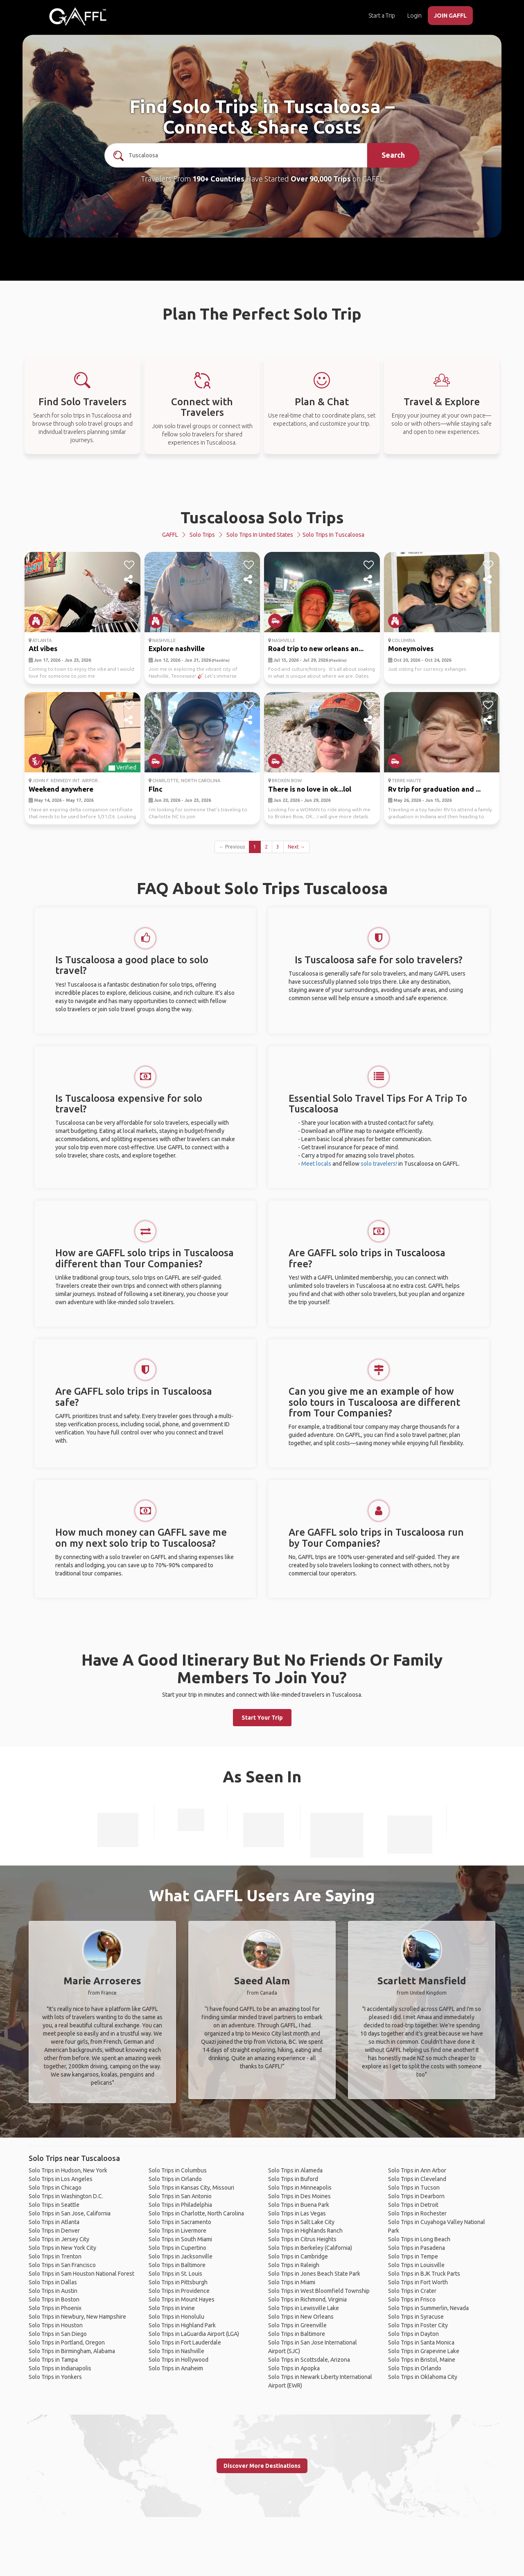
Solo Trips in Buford (293, 2179)
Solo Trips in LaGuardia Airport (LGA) (194, 2334)
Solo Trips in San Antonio (180, 2196)
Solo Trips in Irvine (172, 2308)
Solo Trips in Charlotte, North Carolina (196, 2213)
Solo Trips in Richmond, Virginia (307, 2299)
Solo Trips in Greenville (297, 2325)
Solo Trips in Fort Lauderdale (185, 2342)
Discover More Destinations (262, 2466)
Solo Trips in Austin (53, 2291)
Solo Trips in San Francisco (62, 2265)
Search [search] (393, 155)
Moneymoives (411, 648)
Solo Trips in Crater (412, 2291)
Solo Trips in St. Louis (175, 2273)
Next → (296, 846)
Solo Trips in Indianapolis (60, 2368)
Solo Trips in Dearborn (416, 2196)
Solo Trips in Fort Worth (418, 2282)
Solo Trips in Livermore (177, 2230)
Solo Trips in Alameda (295, 2170)
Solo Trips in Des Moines (299, 2196)
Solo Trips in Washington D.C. (66, 2196)
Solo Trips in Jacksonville (180, 2256)
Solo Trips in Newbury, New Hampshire (77, 2316)
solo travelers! (379, 1163)
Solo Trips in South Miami (180, 2239)
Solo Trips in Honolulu (176, 2316)
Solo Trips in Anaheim (176, 2368)
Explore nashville (177, 648)
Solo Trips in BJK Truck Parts (424, 2273)
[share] (129, 579)
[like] (129, 565)
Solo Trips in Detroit (413, 2205)
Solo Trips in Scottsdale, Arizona (309, 2359)
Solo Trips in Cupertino (177, 2248)
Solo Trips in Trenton (55, 2256)
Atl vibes (43, 648)
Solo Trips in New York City (62, 2248)
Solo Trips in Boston (54, 2299)
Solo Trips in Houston (56, 2325)
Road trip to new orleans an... (316, 648)
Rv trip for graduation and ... (434, 789)
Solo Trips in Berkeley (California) (310, 2248)
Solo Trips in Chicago (55, 2187)
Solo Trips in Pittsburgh (178, 2282)
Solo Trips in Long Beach (419, 2239)
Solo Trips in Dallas (53, 2282)
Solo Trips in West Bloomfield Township (319, 2291)
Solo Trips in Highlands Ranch (305, 2230)
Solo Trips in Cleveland (417, 2179)
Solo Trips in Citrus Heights (302, 2239)
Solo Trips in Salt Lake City (301, 2222)
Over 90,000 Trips (321, 179)
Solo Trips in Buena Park (298, 2205)
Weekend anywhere (61, 789)
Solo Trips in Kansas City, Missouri (191, 2187)
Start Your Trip (262, 1717)
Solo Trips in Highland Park (182, 2325)
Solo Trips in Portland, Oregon (67, 2342)
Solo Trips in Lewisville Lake (303, 2308)
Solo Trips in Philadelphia (180, 2205)
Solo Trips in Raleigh (293, 2265)
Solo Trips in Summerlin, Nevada (428, 2308)
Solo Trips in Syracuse (416, 2316)
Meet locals (316, 1163)
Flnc (156, 789)
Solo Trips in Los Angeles (61, 2179)
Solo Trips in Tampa (53, 2359)
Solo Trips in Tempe (413, 2256)
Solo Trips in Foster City (418, 2325)
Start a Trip (381, 15)
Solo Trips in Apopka (294, 2368)
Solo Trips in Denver (54, 2230)
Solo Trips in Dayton (413, 2334)
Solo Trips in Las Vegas (297, 2213)
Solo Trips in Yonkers (55, 2377)
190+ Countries (218, 179)
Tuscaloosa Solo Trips (262, 517)
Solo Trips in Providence (179, 2291)
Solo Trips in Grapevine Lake (423, 2351)
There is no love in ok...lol (309, 789)
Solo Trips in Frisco (412, 2299)
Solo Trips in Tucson (414, 2187)
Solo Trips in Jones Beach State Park (314, 2273)
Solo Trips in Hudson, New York (68, 2170)
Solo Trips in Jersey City (59, 2239)
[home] (78, 16)
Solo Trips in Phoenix (55, 2308)
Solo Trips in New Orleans (301, 2316)
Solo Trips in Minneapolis (300, 2187)
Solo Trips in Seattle (54, 2205)
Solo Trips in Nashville (176, 2351)
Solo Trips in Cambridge (298, 2256)
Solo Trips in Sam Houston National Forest (81, 2273)
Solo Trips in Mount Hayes (182, 2299)
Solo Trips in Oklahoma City (422, 2377)
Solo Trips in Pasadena (416, 2248)
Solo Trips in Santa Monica (421, 2342)
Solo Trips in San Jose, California (70, 2213)
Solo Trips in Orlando (175, 2179)
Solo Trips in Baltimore (177, 2265)
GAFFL (170, 534)
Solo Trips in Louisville (416, 2265)
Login (414, 15)
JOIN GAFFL (450, 15)
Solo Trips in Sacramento (180, 2222)
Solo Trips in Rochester (417, 2213)
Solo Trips (202, 534)
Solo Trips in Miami (291, 2282)
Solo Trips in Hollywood (178, 2359)
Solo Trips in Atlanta (54, 2222)
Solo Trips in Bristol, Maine (421, 2359)
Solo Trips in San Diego (58, 2334)
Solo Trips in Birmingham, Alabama (72, 2351)
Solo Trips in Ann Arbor (417, 2170)
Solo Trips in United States (259, 534)
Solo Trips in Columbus (178, 2170)
